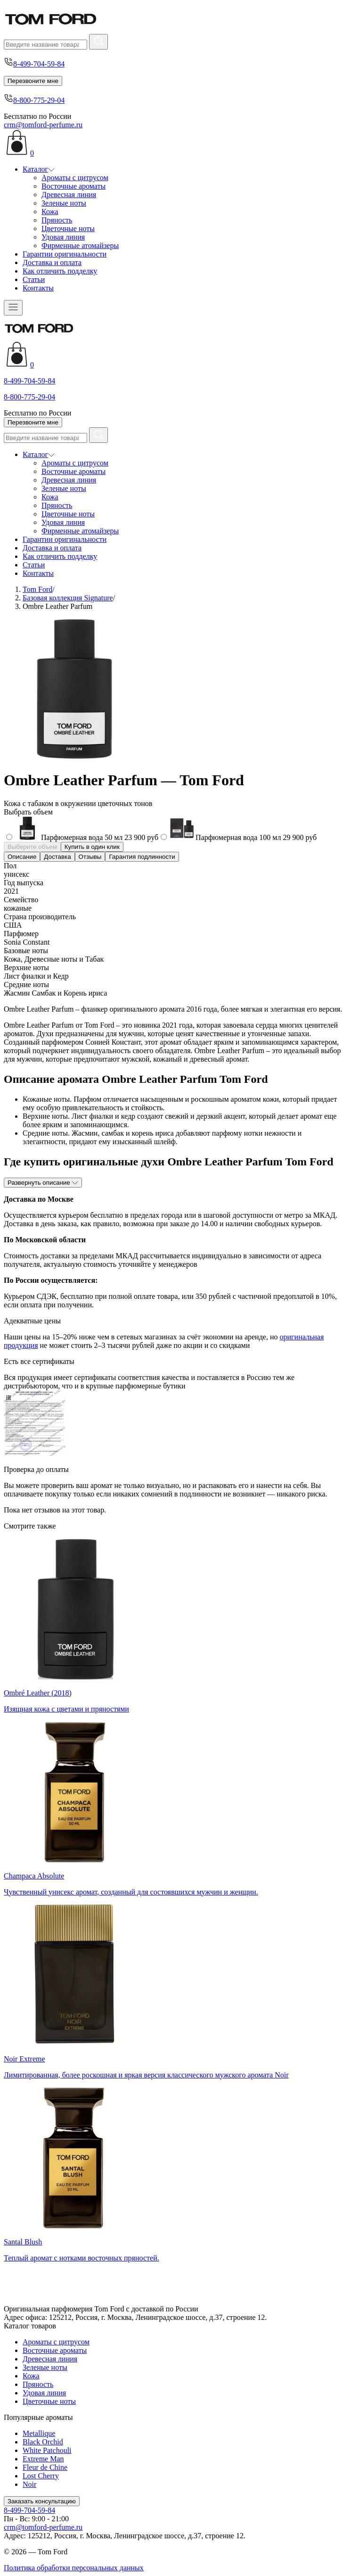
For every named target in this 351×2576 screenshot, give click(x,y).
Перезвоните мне (33, 80)
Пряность (56, 220)
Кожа (49, 212)
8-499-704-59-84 (39, 64)
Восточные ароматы (73, 186)
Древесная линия (68, 195)
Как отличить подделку (60, 271)
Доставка (57, 856)
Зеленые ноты (63, 203)
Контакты (38, 288)
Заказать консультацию (42, 2501)
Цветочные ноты (68, 228)
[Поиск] (45, 45)
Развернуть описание (43, 1182)
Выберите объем (32, 846)
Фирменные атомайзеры (80, 245)
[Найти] (98, 42)
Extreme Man (43, 2459)
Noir (29, 2484)
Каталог (39, 169)
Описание (22, 856)
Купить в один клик (92, 846)
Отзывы (90, 856)
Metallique (39, 2433)
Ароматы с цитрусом (74, 178)
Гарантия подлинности (142, 856)
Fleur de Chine (45, 2467)
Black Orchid (43, 2442)
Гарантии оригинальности (64, 254)
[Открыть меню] (13, 308)
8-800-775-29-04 (39, 100)
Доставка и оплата (52, 262)
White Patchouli (47, 2450)
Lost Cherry (41, 2476)
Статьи (34, 279)
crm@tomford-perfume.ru (43, 125)
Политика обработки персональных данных (74, 2568)
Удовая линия (63, 237)
